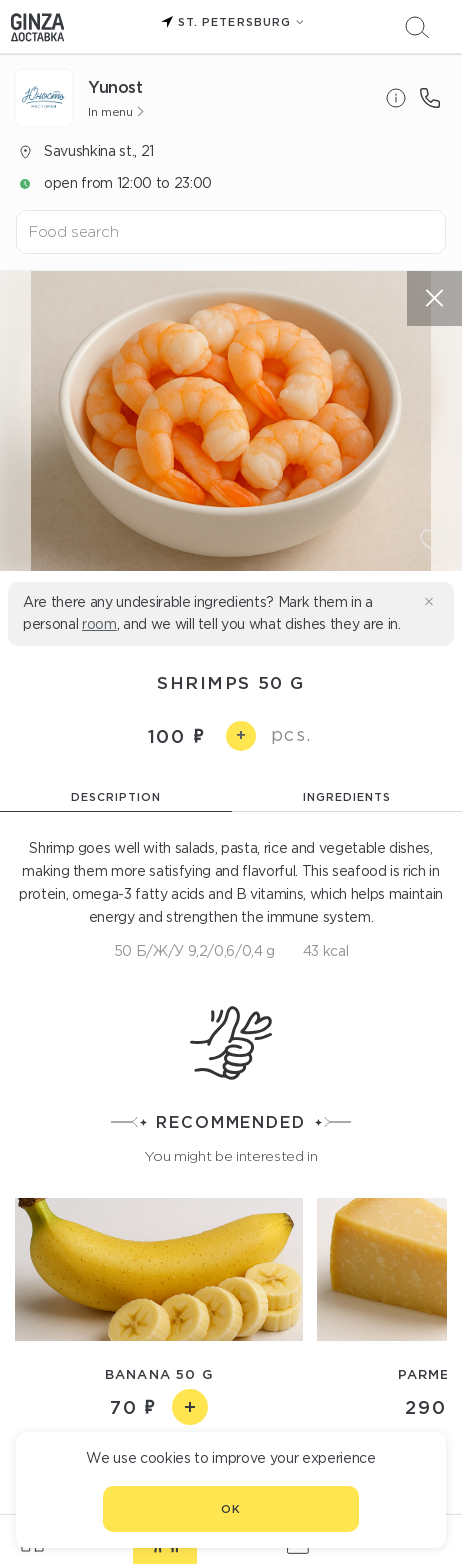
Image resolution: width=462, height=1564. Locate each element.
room (99, 624)
